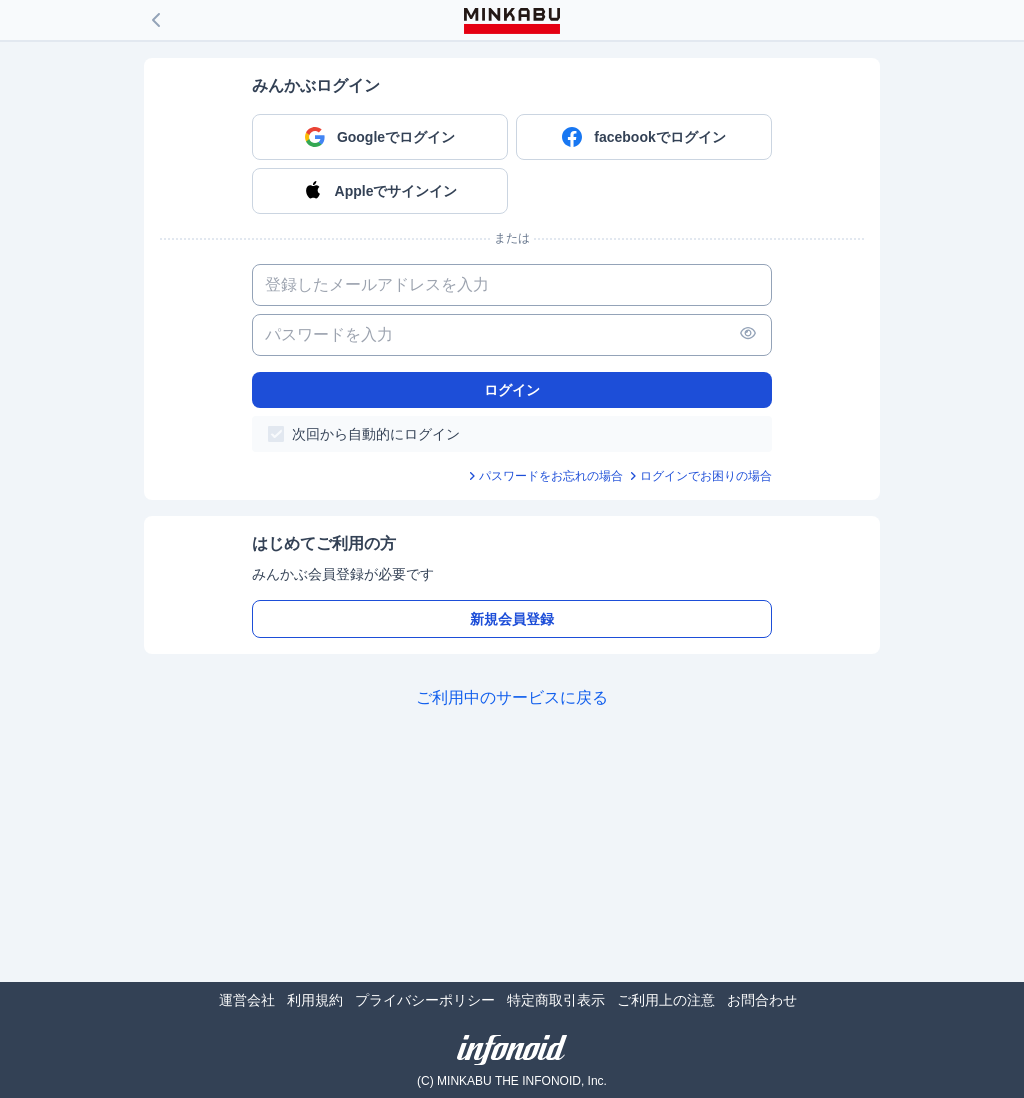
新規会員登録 (512, 619)
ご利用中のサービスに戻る (512, 697)
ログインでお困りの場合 (706, 476)
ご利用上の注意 (666, 1000)
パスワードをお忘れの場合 (551, 476)
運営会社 (247, 1000)
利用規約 (315, 1000)
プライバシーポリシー (425, 1000)
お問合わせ (762, 1000)
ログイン (512, 390)
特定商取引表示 (556, 1000)
